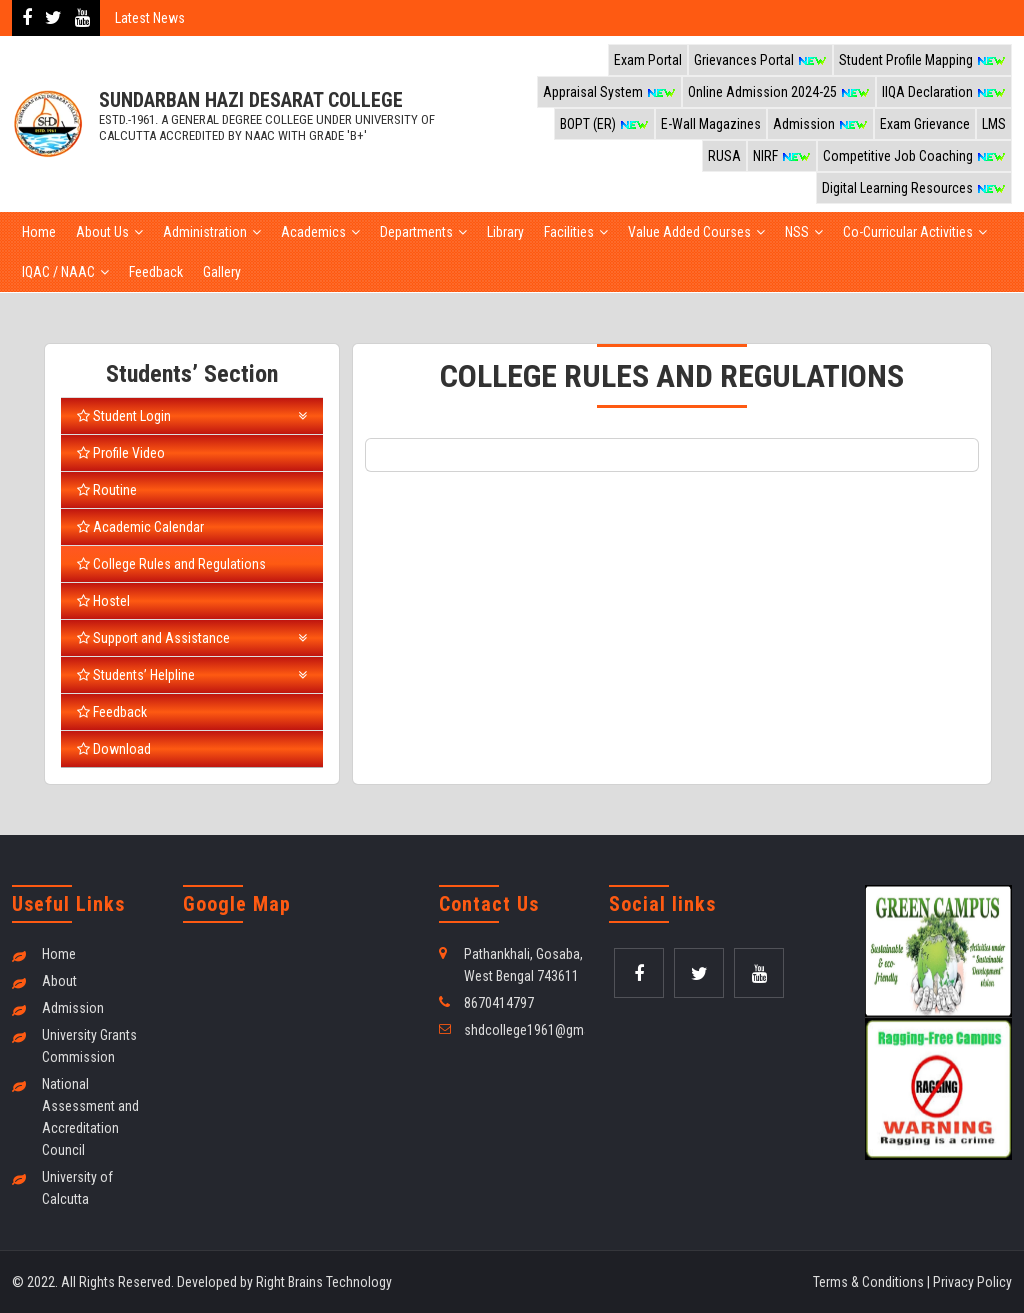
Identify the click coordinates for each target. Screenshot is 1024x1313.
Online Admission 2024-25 (779, 92)
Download (114, 749)
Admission (820, 124)
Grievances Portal (760, 60)
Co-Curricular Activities (908, 232)
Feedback (156, 272)
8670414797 (499, 1003)
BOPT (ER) (604, 124)
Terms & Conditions (868, 1282)
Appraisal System (609, 92)
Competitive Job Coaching (914, 156)
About (59, 981)
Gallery (222, 272)
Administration (205, 232)
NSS (797, 232)
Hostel (103, 601)
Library (505, 232)
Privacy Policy (972, 1282)
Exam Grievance (925, 124)
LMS (994, 124)
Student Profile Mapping (922, 60)
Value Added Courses (689, 232)
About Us (102, 232)
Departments (416, 232)
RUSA (724, 156)
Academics (313, 232)
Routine (107, 490)
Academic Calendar (140, 527)
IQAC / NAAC (58, 272)
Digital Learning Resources (914, 188)
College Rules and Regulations (171, 564)
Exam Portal (648, 60)
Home (39, 232)
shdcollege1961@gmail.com (545, 1030)
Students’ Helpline (192, 675)
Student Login (192, 416)
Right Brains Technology (324, 1282)
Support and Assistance (192, 638)
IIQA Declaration (944, 92)
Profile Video (121, 453)
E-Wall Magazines (711, 124)
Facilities (569, 232)
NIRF (782, 156)
